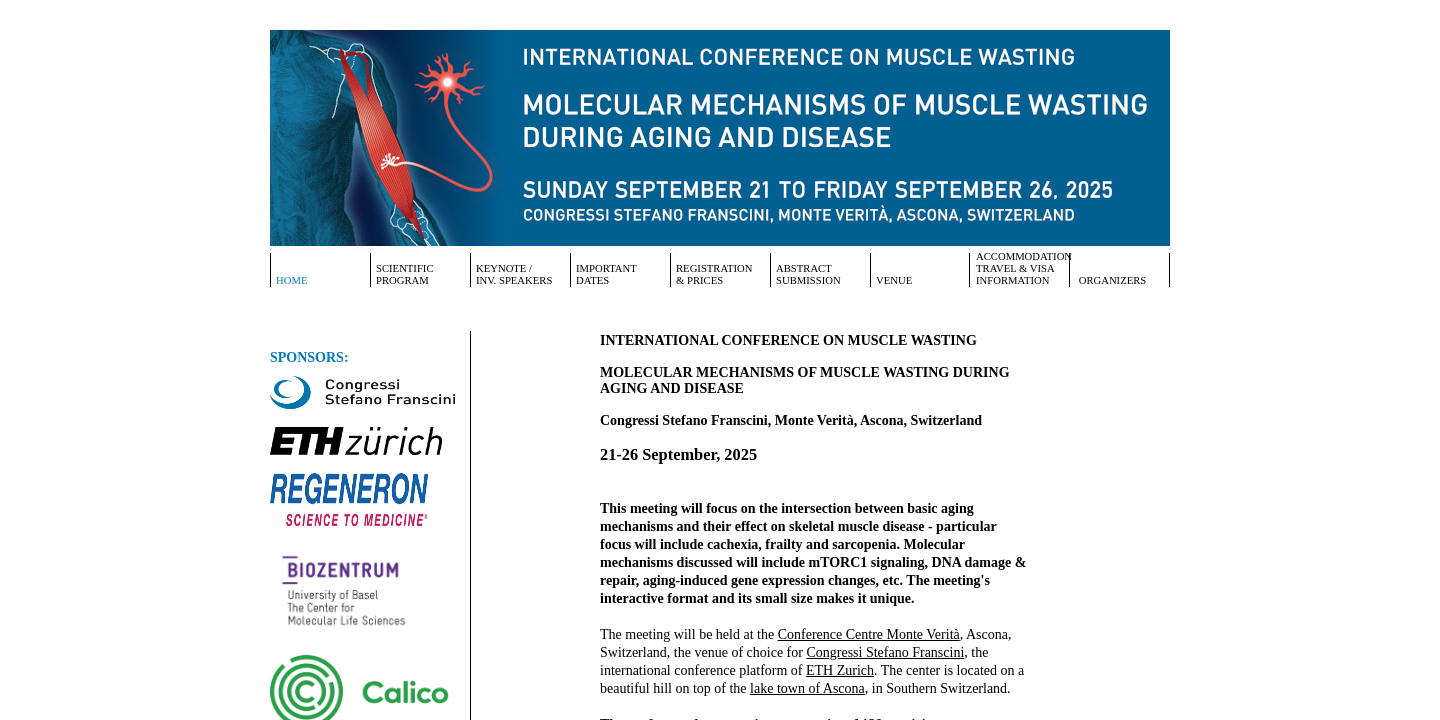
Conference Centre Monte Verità (869, 634)
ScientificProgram (405, 274)
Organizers (1111, 280)
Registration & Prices (714, 274)
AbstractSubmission (808, 274)
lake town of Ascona (807, 688)
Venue (894, 280)
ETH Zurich (840, 670)
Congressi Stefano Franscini (885, 652)
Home (291, 280)
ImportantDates (606, 274)
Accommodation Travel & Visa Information (1023, 268)
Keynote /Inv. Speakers (514, 274)
